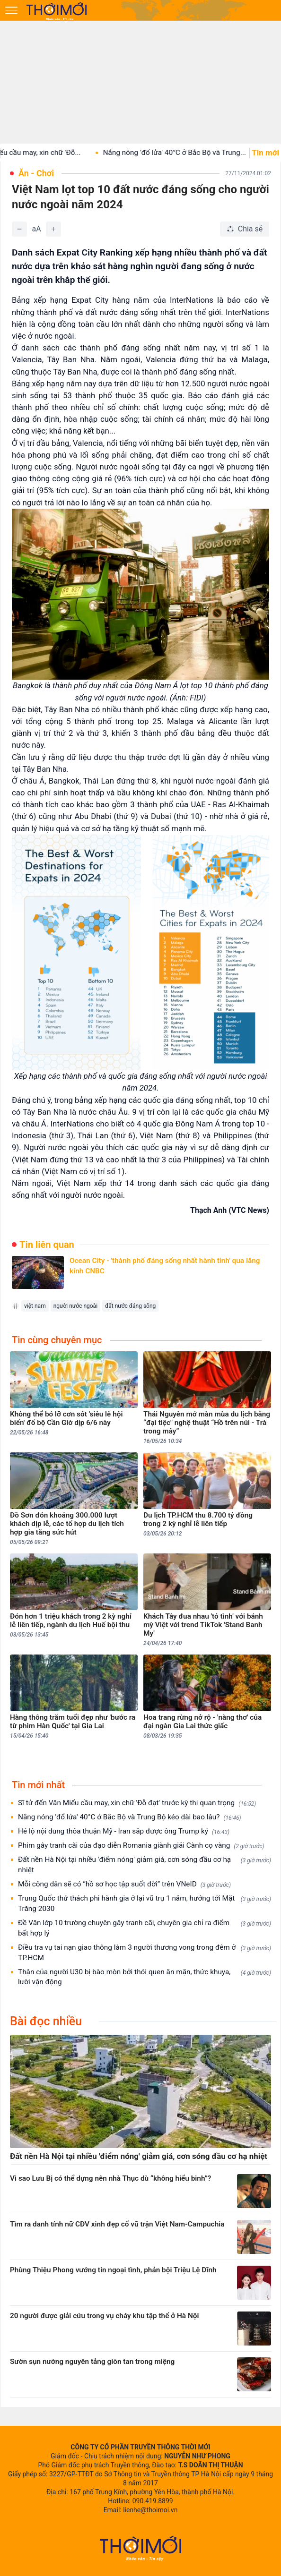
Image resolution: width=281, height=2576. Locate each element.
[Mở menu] (11, 10)
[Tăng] (53, 229)
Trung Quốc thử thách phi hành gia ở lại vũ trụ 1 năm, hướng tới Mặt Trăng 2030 (144, 1903)
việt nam (35, 1306)
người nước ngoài (75, 1306)
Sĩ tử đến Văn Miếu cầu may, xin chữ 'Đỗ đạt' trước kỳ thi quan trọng (137, 1803)
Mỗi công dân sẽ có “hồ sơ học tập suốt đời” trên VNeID (124, 1884)
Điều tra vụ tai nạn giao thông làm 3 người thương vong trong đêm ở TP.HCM (144, 1952)
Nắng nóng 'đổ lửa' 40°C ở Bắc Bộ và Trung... (185, 152)
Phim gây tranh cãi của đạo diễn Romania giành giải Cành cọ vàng (141, 1845)
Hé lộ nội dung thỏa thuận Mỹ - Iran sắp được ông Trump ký (123, 1831)
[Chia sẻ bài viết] (244, 229)
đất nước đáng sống (130, 1306)
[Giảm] (19, 229)
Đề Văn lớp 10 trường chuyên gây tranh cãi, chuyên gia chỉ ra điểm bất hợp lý (144, 1928)
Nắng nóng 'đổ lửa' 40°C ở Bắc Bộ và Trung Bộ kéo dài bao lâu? (129, 1817)
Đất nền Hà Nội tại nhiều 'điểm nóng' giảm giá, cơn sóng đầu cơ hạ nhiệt (144, 1864)
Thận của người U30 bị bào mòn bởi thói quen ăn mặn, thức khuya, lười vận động (144, 1977)
